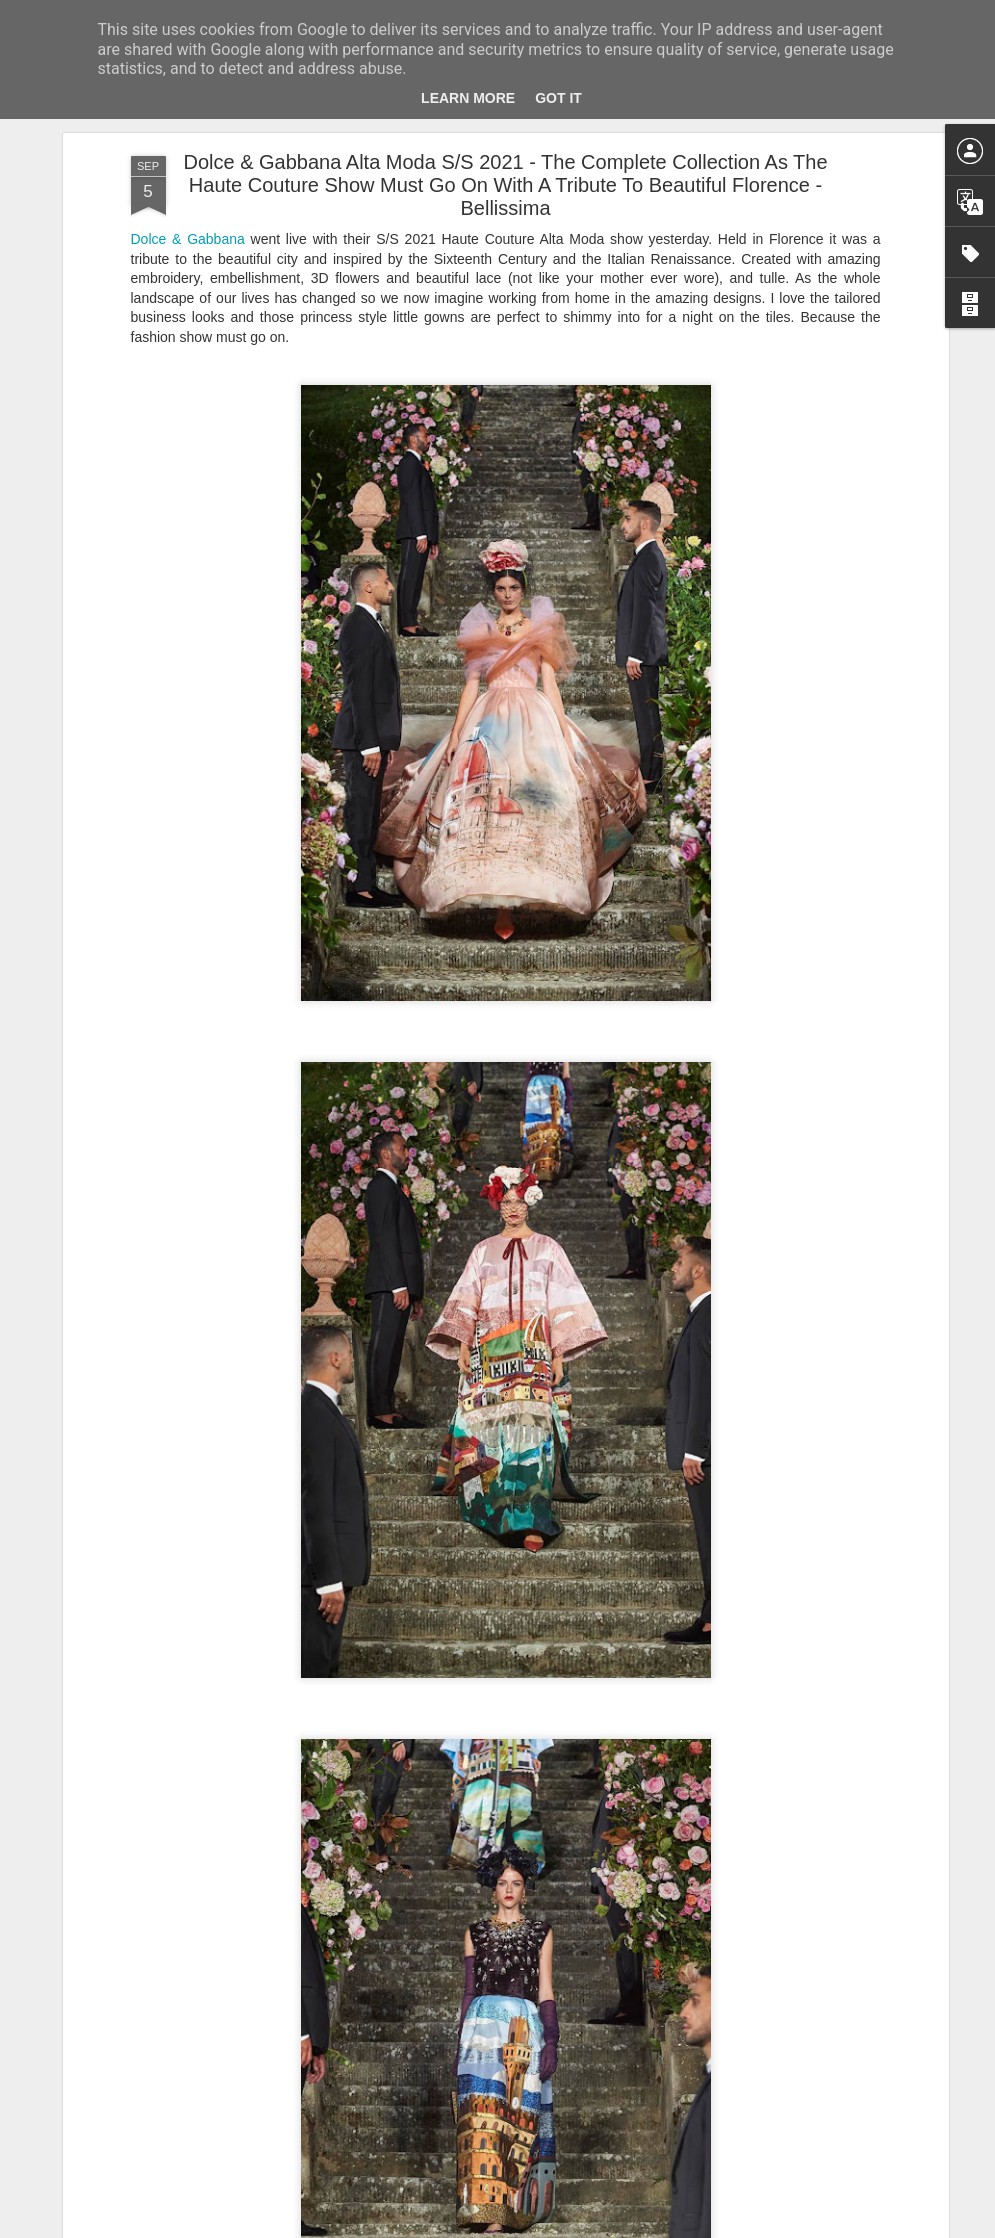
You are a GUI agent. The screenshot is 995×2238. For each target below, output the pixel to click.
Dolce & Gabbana (188, 239)
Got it (558, 98)
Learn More (468, 98)
